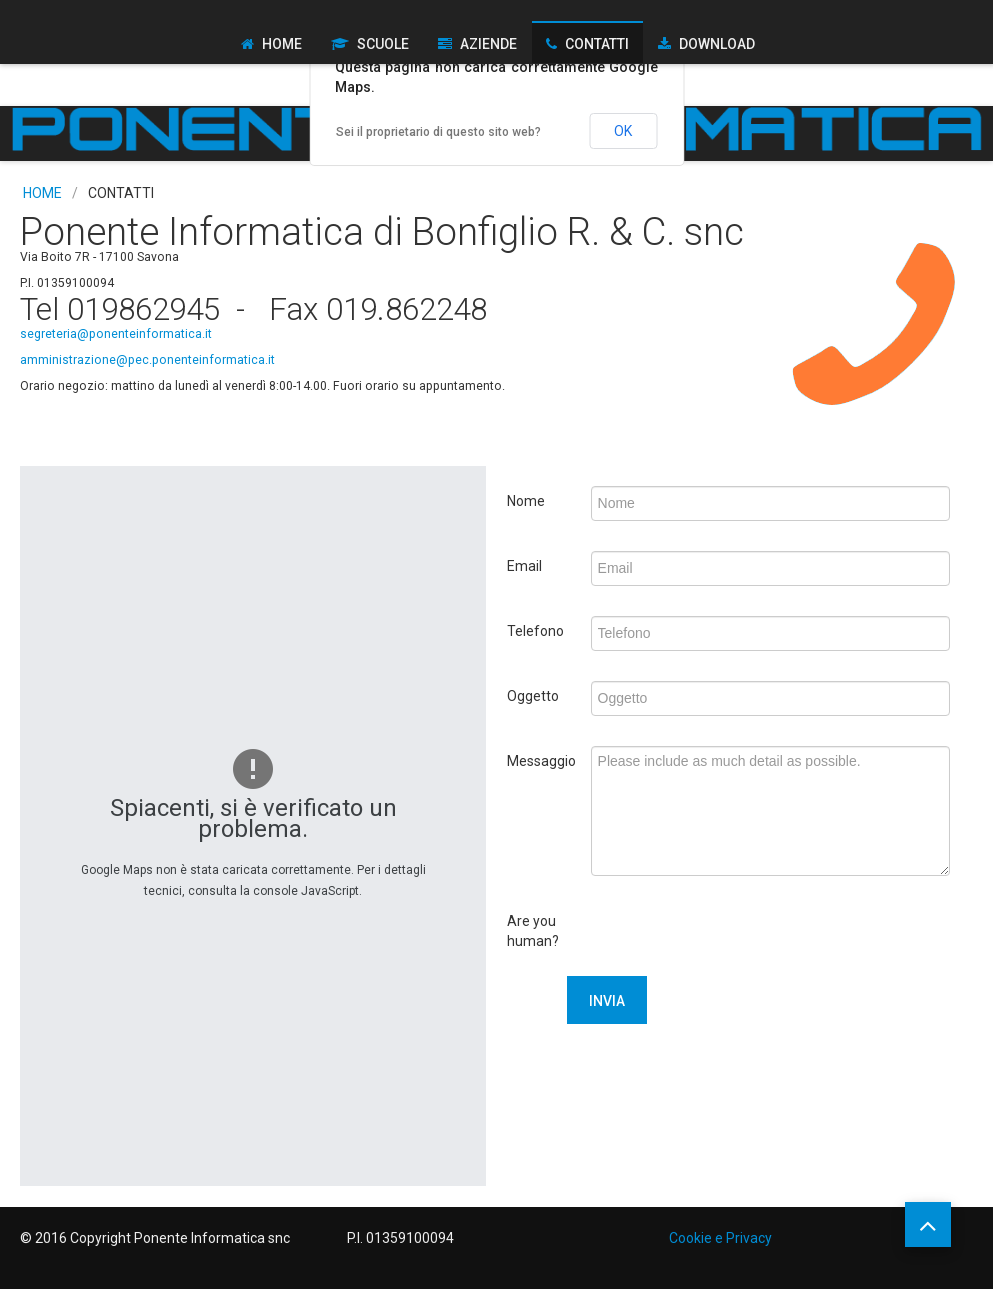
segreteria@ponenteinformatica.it (116, 334)
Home (282, 44)
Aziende (488, 44)
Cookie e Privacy (720, 1238)
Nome (526, 501)
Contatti (597, 44)
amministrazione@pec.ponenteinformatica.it (147, 360)
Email (524, 566)
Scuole (383, 44)
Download (717, 44)
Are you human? (533, 931)
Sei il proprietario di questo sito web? (438, 132)
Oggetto (533, 696)
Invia (607, 1001)
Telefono (535, 631)
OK (623, 131)
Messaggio (541, 761)
